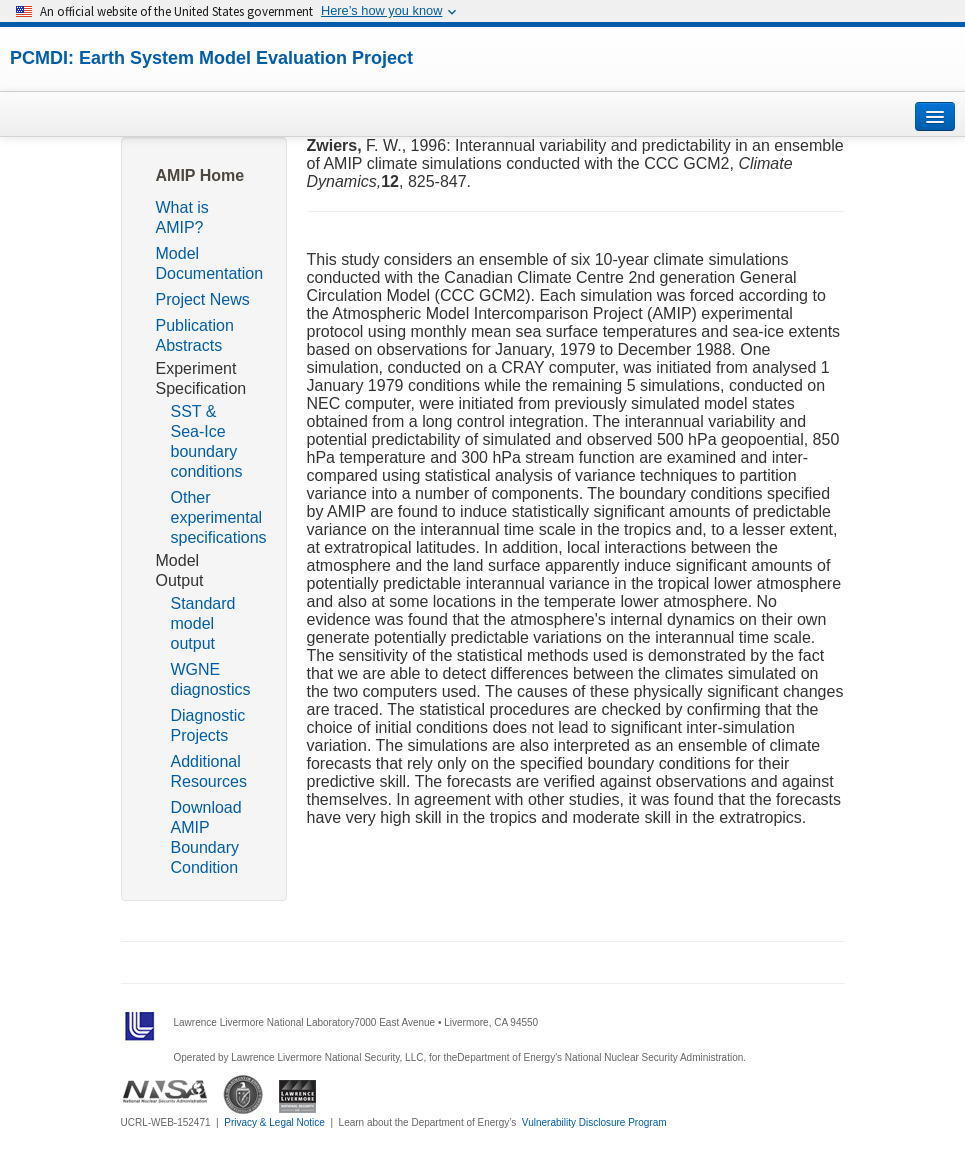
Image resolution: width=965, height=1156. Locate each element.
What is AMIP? (182, 217)
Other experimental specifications (219, 517)
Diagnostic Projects (208, 725)
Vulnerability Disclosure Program (594, 1122)
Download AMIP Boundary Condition (206, 837)
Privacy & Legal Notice (274, 1122)
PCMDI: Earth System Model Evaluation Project (211, 58)
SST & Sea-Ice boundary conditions (207, 441)
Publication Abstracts (195, 335)
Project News (203, 299)
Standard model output (203, 623)
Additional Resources (209, 771)
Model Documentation (210, 263)
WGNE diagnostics (211, 679)
